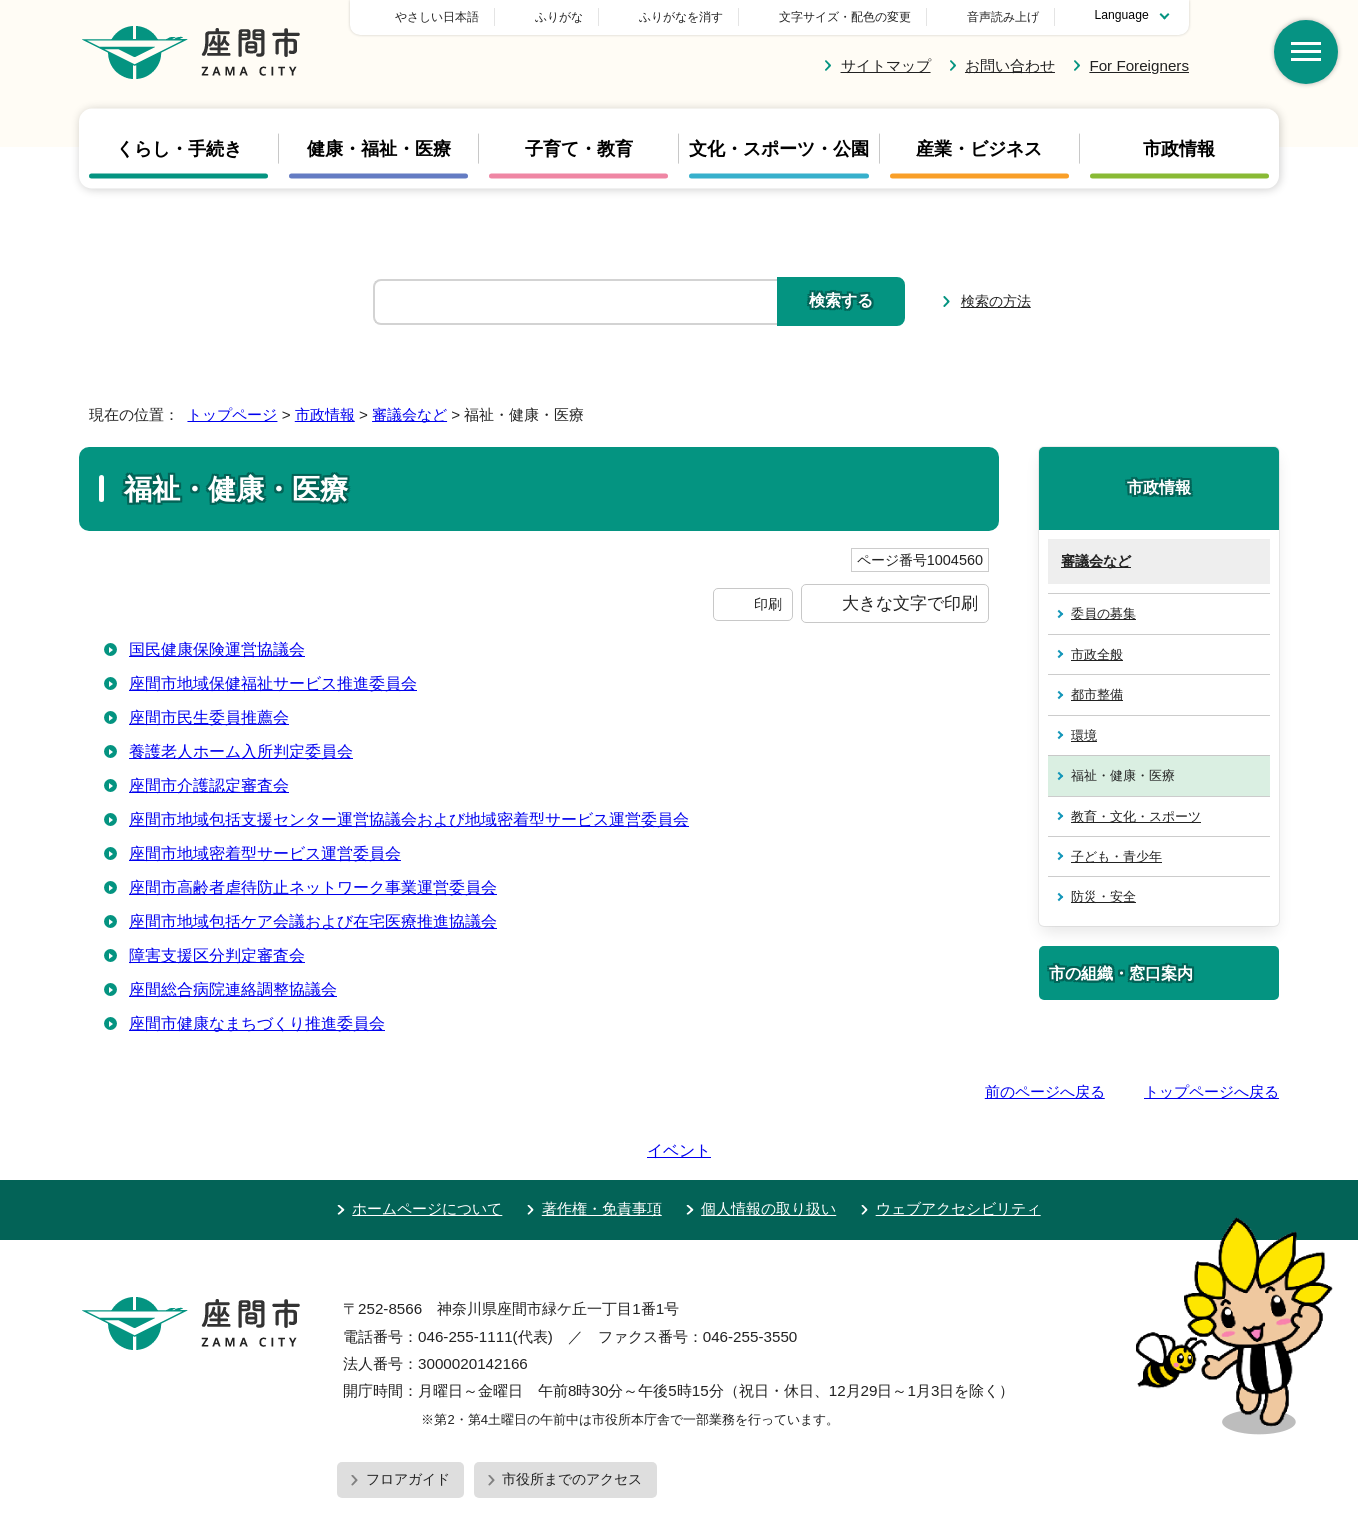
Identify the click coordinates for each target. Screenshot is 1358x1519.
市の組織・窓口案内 (1121, 973)
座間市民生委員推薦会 (209, 717)
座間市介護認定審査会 (209, 785)
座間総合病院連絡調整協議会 (233, 989)
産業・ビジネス (979, 149)
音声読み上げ (1003, 17)
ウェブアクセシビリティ (958, 1151)
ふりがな (699, 17)
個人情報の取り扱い (768, 1151)
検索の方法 (996, 301)
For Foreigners (1139, 65)
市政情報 (1179, 149)
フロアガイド (408, 1422)
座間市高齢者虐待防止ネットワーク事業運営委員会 (313, 887)
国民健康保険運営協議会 (217, 649)
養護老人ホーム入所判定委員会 (241, 751)
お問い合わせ (1010, 65)
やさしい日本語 (577, 17)
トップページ (232, 414)
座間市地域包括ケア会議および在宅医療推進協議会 (313, 921)
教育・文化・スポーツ (1136, 816)
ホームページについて (427, 1151)
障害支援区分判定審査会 (217, 955)
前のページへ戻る (1045, 1091)
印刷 (768, 604)
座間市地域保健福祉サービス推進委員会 (273, 683)
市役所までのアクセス (572, 1422)
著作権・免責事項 (602, 1151)
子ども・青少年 (1116, 856)
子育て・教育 (579, 149)
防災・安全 (1103, 896)
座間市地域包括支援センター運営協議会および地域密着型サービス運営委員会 (409, 819)
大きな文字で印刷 (910, 603)
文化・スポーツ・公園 (779, 149)
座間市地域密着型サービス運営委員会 (265, 853)
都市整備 (1097, 694)
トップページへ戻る (1211, 1091)
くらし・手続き (179, 149)
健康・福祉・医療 (379, 149)
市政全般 (1097, 654)
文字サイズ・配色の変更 (845, 17)
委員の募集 (1103, 613)
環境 (1084, 735)
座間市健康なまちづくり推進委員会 (257, 1023)
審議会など (409, 414)
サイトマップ (886, 65)
